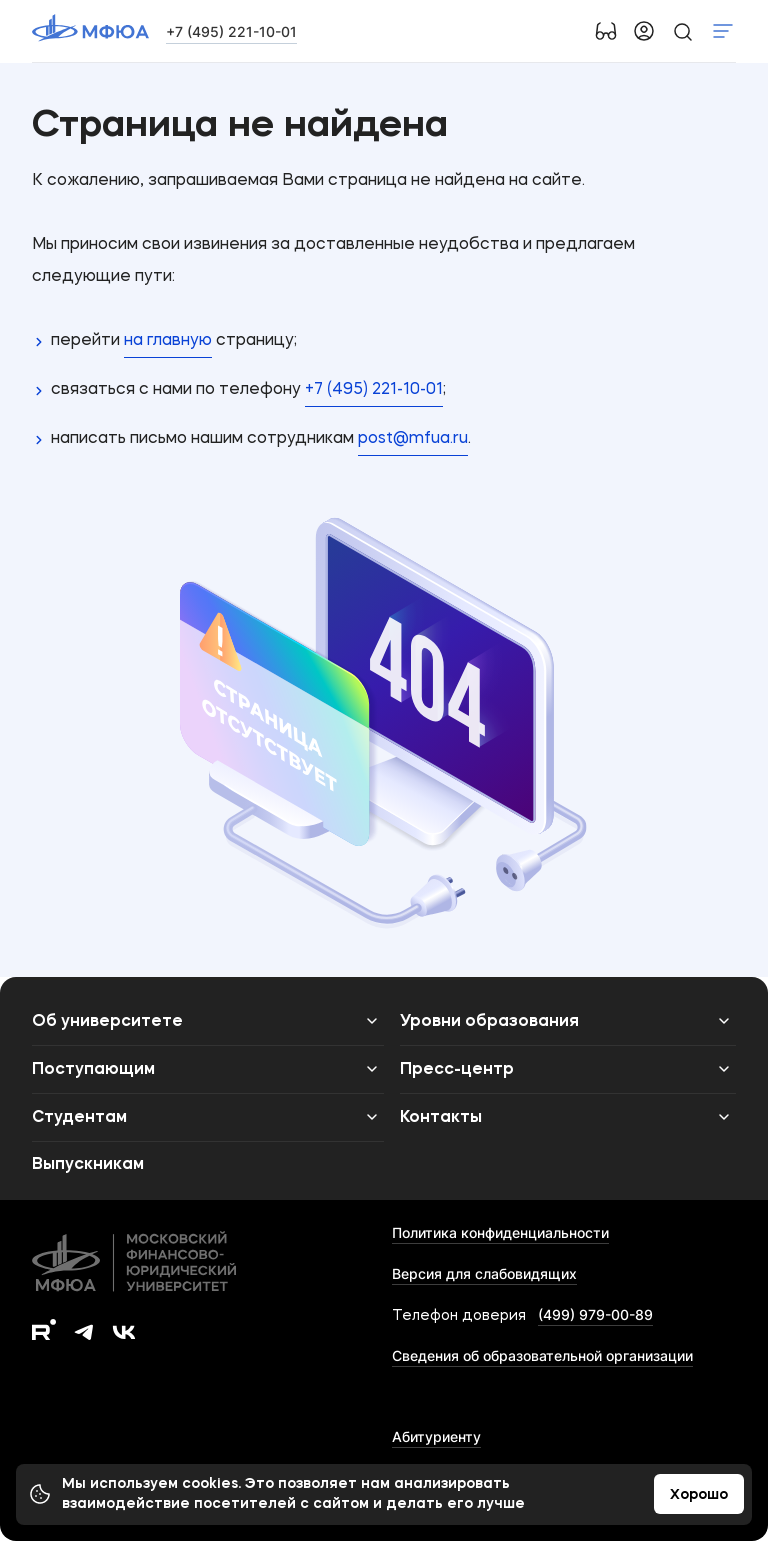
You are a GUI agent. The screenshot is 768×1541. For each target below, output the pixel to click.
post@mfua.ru (413, 439)
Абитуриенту (436, 1436)
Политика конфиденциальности (500, 1232)
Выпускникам (88, 1165)
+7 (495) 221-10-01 (231, 31)
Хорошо (699, 1495)
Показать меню (723, 31)
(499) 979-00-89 (595, 1314)
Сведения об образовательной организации (542, 1355)
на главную (168, 341)
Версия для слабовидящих (484, 1273)
